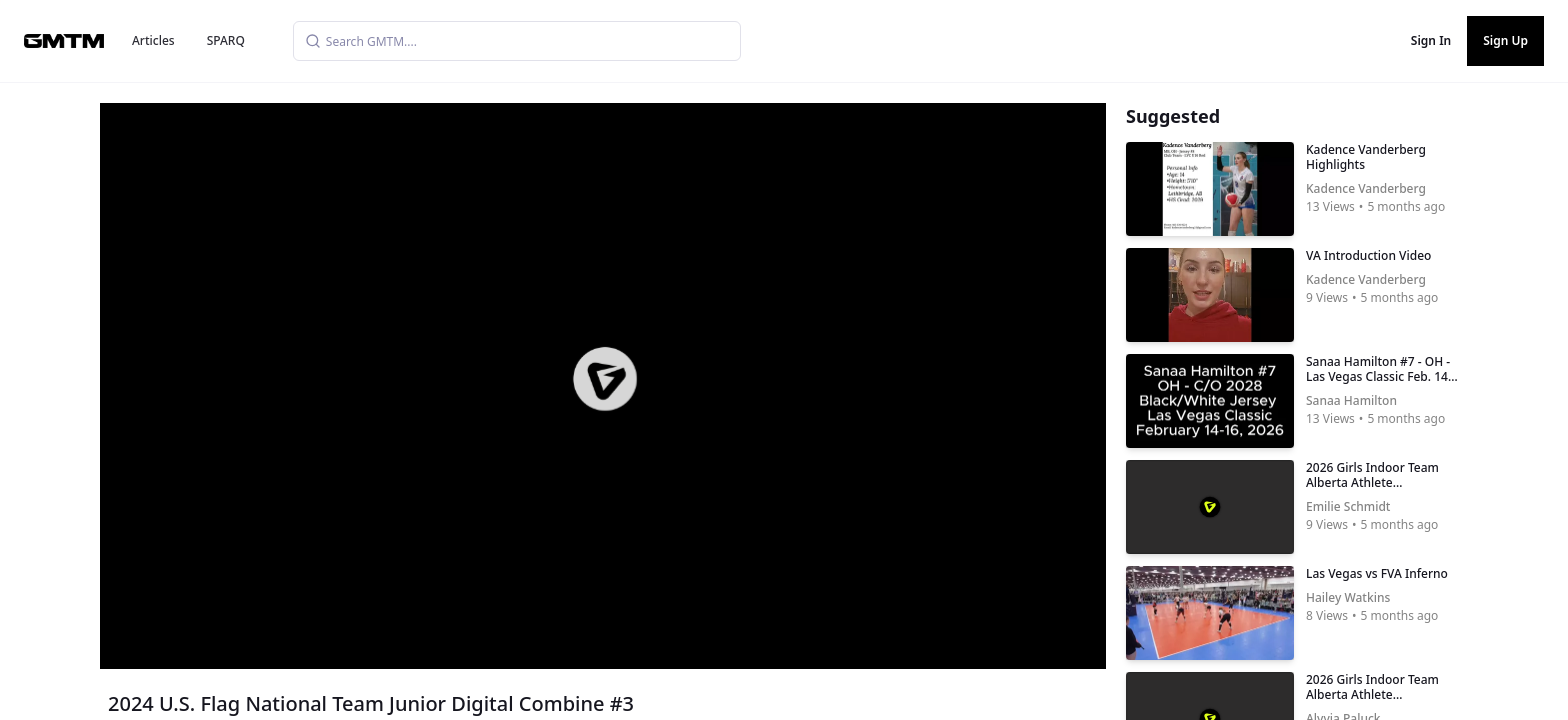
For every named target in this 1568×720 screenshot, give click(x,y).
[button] (605, 379)
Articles (153, 40)
